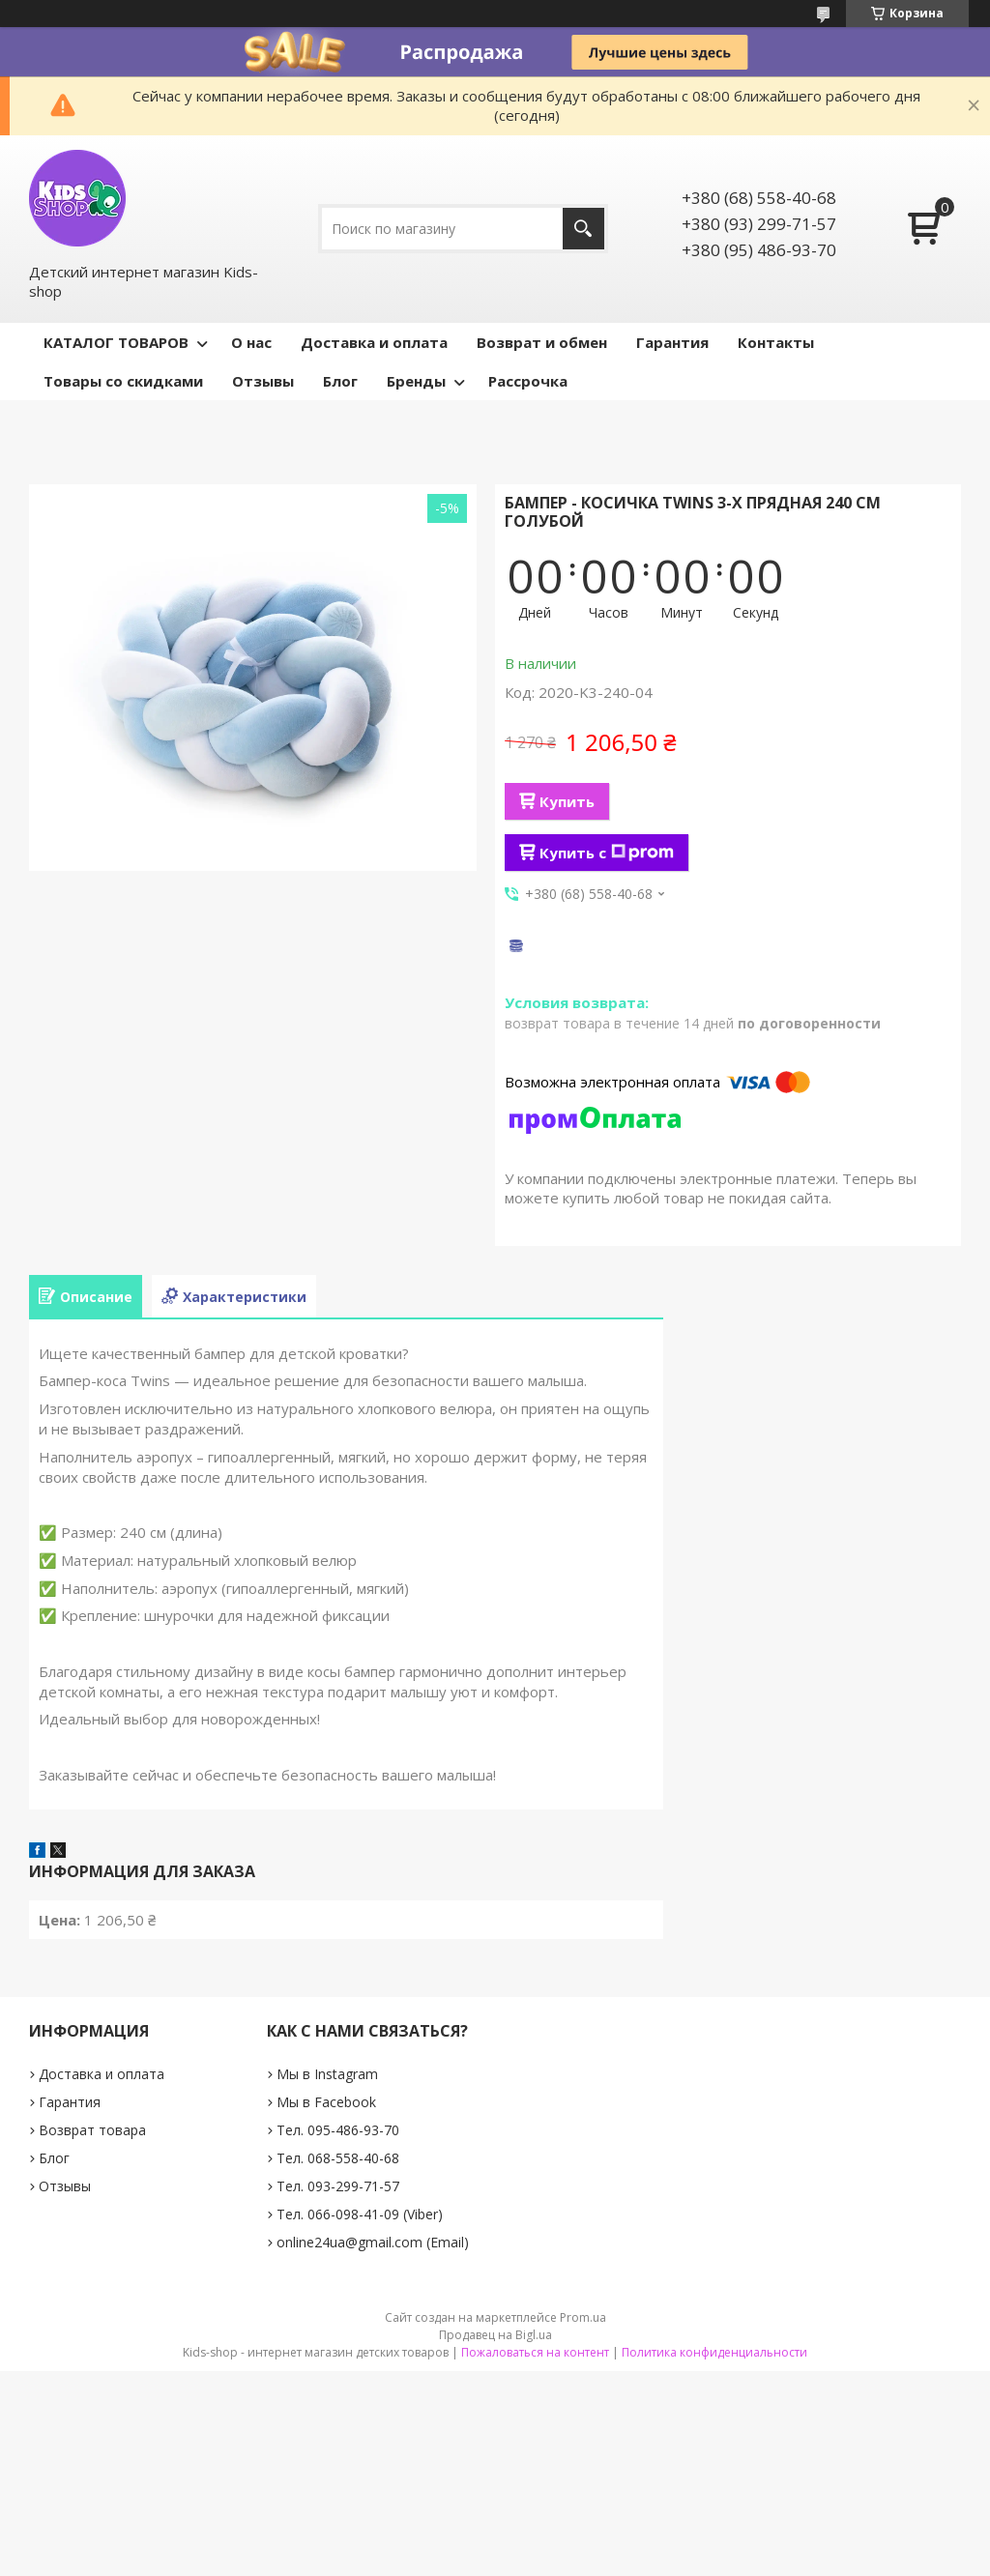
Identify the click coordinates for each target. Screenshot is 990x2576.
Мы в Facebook (326, 2102)
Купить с (606, 852)
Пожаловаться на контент (535, 2352)
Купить (567, 801)
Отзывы (263, 381)
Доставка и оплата (374, 342)
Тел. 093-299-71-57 (338, 2186)
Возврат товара (92, 2130)
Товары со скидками (123, 381)
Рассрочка (528, 381)
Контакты (776, 342)
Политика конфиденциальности (714, 2352)
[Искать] (583, 228)
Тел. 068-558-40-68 (338, 2158)
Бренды (416, 381)
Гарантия (672, 342)
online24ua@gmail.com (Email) (373, 2242)
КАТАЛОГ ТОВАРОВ (116, 342)
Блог (340, 381)
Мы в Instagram (327, 2074)
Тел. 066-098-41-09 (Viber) (360, 2214)
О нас (251, 342)
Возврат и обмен (542, 342)
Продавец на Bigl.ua (495, 2335)
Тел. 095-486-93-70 (338, 2130)
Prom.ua (583, 2317)
